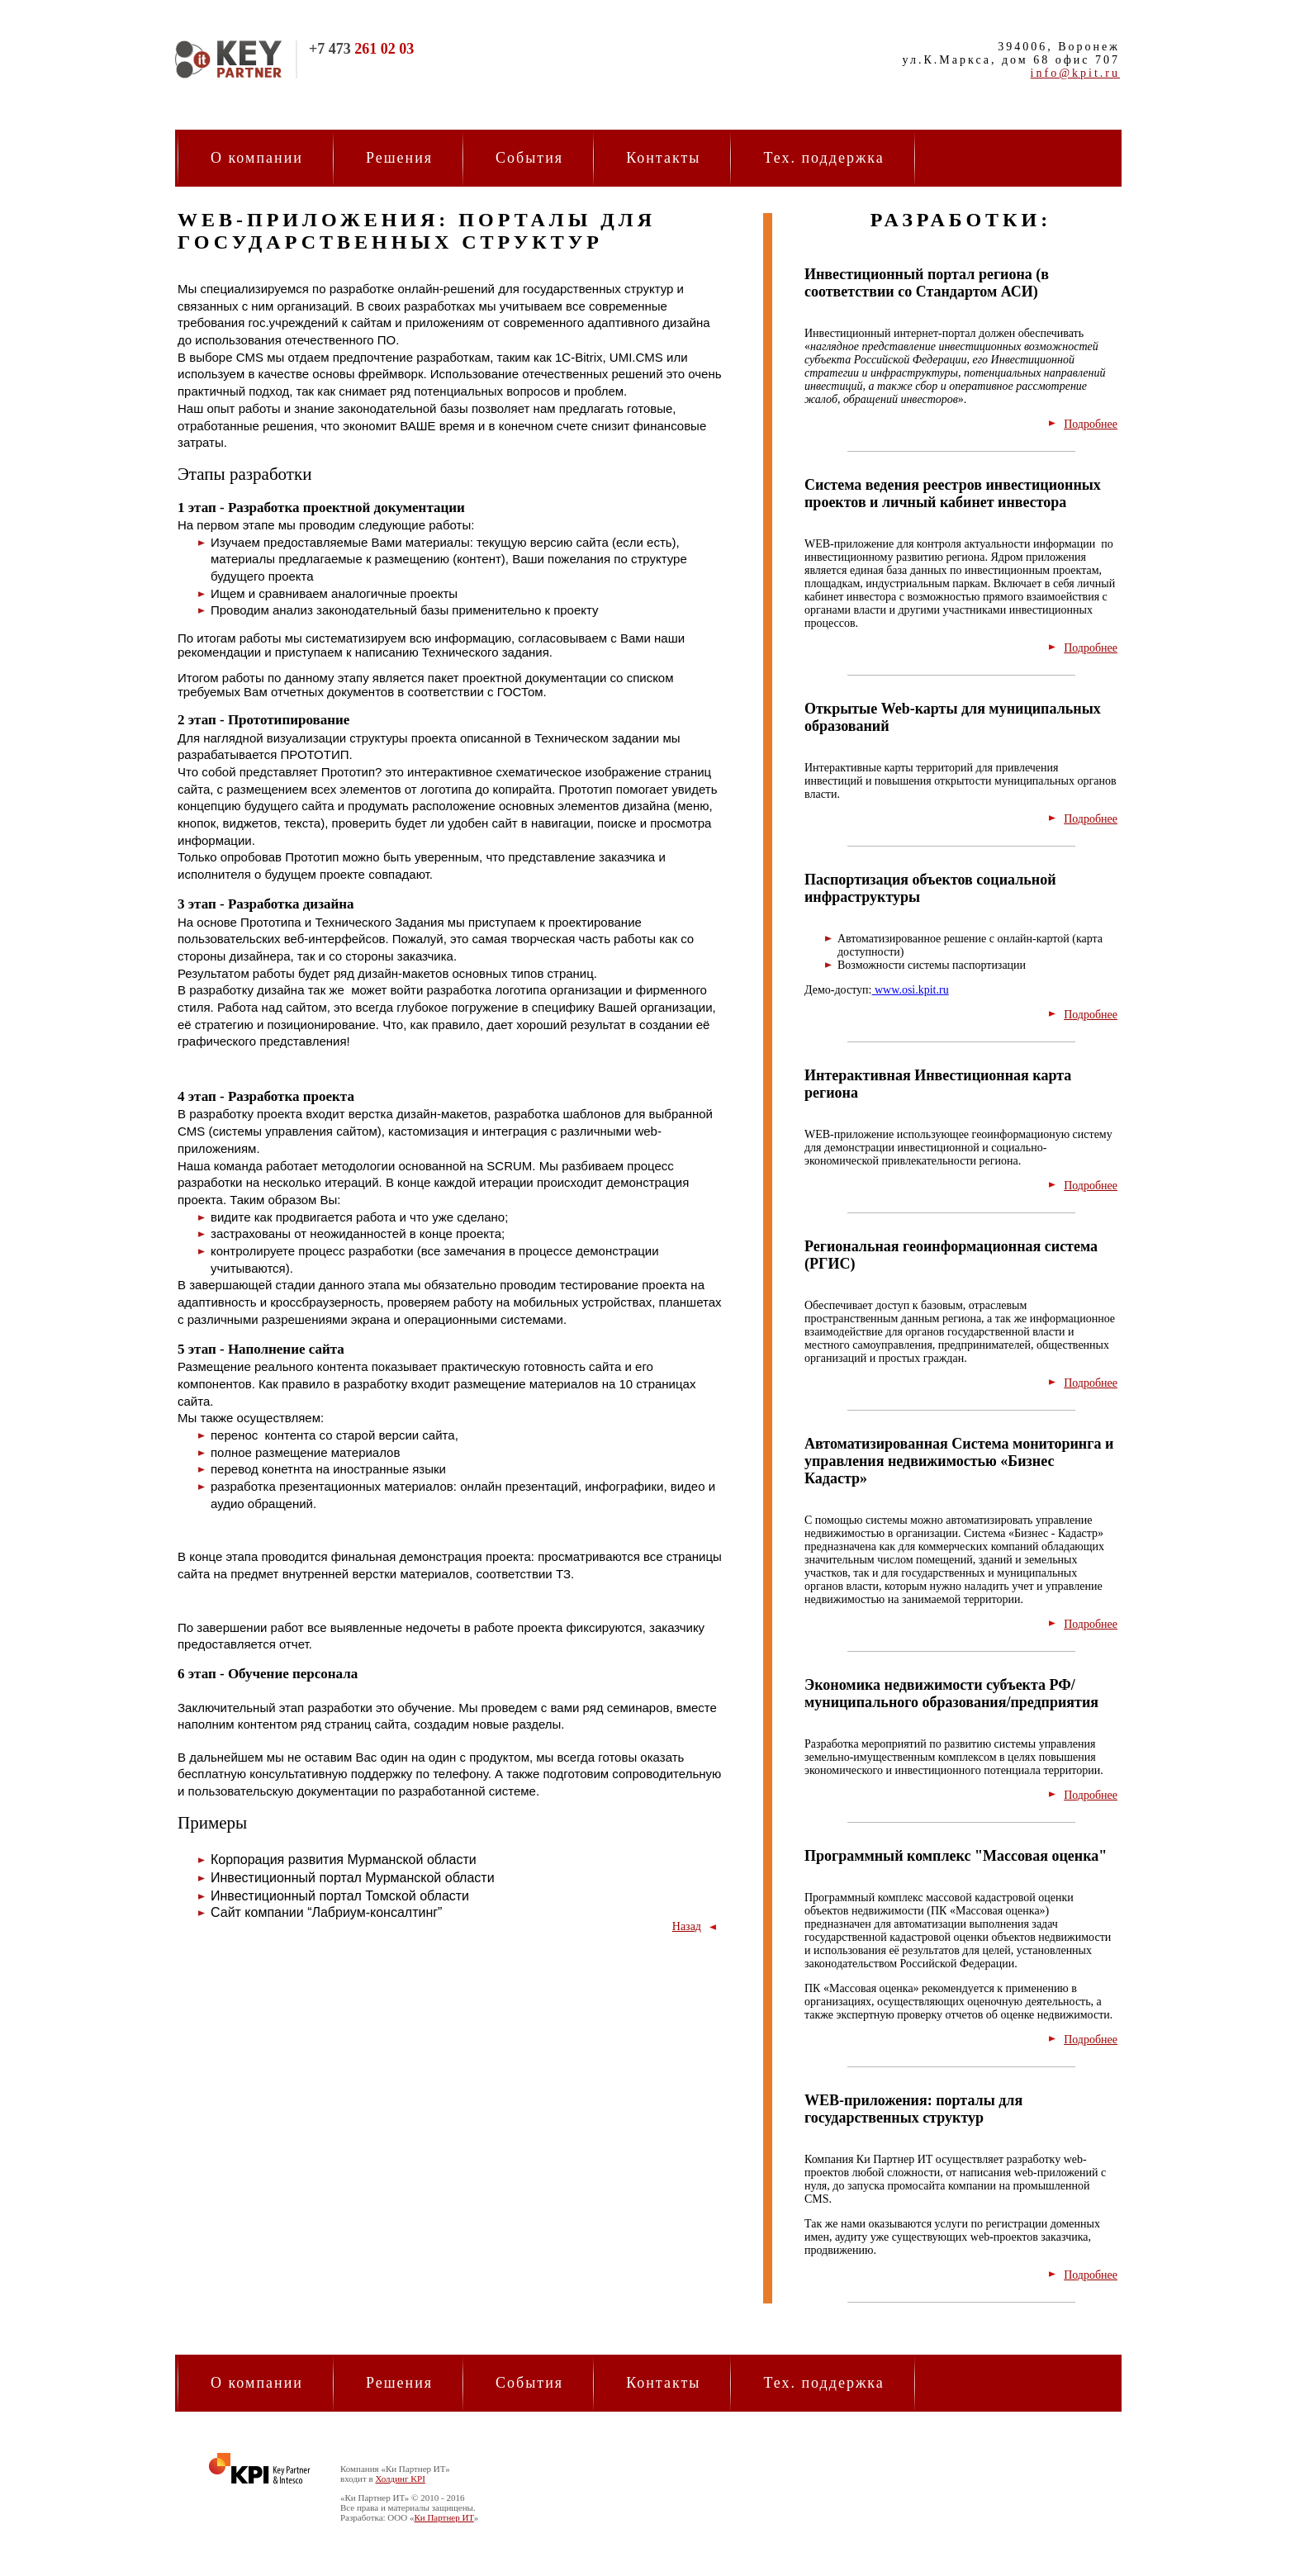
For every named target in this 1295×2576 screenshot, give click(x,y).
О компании (257, 157)
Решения (399, 157)
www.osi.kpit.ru (909, 990)
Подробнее (1090, 424)
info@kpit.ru (1075, 73)
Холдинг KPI (400, 2478)
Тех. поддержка (823, 157)
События (529, 157)
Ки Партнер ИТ (443, 2517)
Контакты (663, 157)
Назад (686, 1926)
